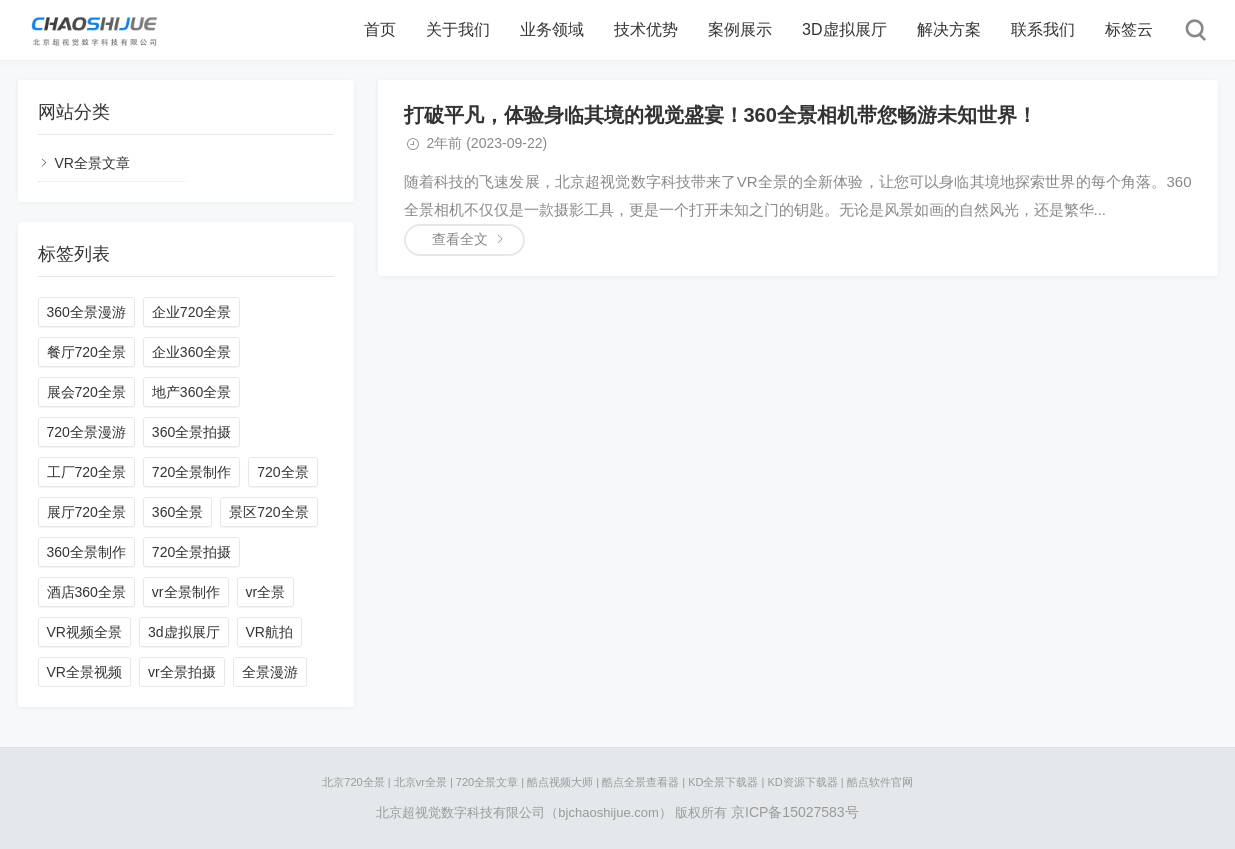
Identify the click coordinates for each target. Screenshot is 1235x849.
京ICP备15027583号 (795, 812)
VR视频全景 (84, 632)
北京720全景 (353, 782)
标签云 (1129, 29)
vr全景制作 (186, 592)
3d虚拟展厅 (184, 632)
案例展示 (740, 29)
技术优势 (646, 29)
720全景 (282, 472)
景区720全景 (268, 512)
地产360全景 (191, 392)
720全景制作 (191, 472)
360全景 (177, 512)
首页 (380, 29)
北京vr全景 (420, 782)
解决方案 (949, 29)
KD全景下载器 (723, 782)
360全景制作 (86, 552)
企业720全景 (191, 312)
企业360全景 (191, 352)
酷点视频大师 (560, 782)
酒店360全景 (86, 592)
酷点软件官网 (880, 782)
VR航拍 (269, 632)
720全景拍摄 (191, 552)
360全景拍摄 (191, 432)
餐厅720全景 (86, 352)
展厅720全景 (86, 512)
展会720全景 (86, 392)
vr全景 (266, 592)
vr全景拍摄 (182, 672)
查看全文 (460, 239)
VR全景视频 (84, 672)
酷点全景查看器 (640, 782)
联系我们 (1043, 29)
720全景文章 (487, 782)
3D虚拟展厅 (844, 29)
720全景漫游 (86, 432)
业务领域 (552, 29)
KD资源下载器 (802, 782)
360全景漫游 (86, 312)
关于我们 (458, 29)
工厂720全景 (86, 472)
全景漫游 (270, 672)
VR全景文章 (92, 163)
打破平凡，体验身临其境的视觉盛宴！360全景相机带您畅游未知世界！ (720, 115)
